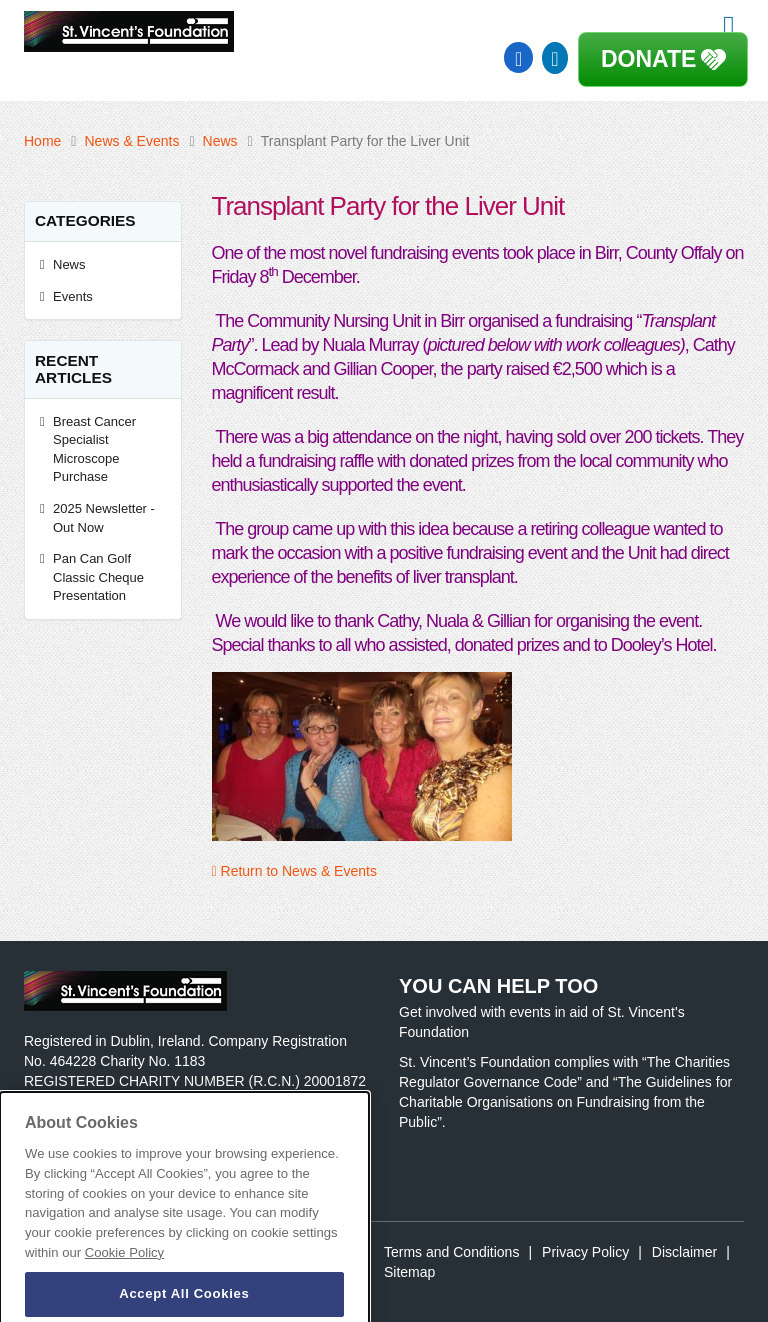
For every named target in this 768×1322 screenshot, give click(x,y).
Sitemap (409, 1272)
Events (73, 296)
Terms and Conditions (451, 1252)
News (220, 141)
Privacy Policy (585, 1252)
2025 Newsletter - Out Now (104, 518)
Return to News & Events (294, 871)
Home (42, 141)
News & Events (131, 141)
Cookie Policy (124, 1268)
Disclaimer (684, 1252)
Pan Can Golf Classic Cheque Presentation (98, 577)
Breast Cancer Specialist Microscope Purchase (94, 449)
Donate (648, 59)
